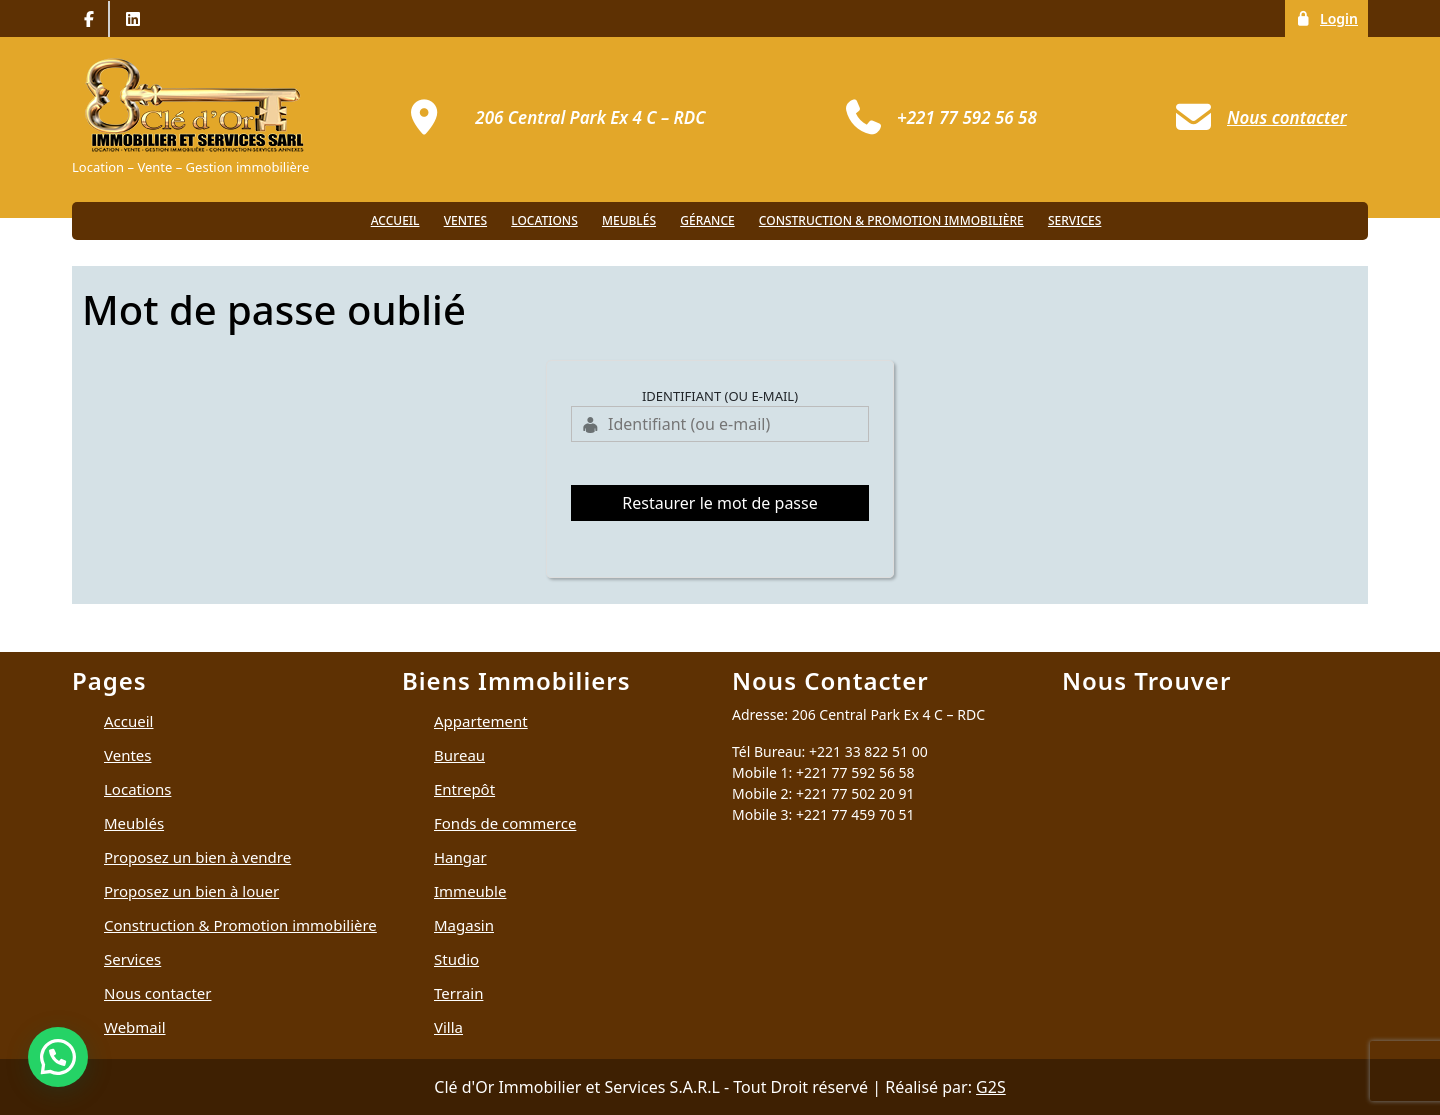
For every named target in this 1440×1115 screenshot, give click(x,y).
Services (1074, 220)
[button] (58, 1057)
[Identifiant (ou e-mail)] (720, 424)
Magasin (464, 925)
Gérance (707, 220)
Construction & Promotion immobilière (891, 220)
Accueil (395, 220)
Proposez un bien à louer (191, 891)
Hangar (460, 857)
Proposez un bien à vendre (197, 857)
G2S (991, 1087)
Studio (456, 959)
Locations (544, 220)
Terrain (458, 993)
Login (1331, 17)
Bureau (459, 755)
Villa (448, 1027)
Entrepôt (464, 789)
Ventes (465, 220)
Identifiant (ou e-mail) (720, 396)
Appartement (481, 721)
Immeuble (470, 891)
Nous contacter (157, 993)
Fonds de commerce (505, 823)
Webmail (135, 1027)
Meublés (629, 220)
